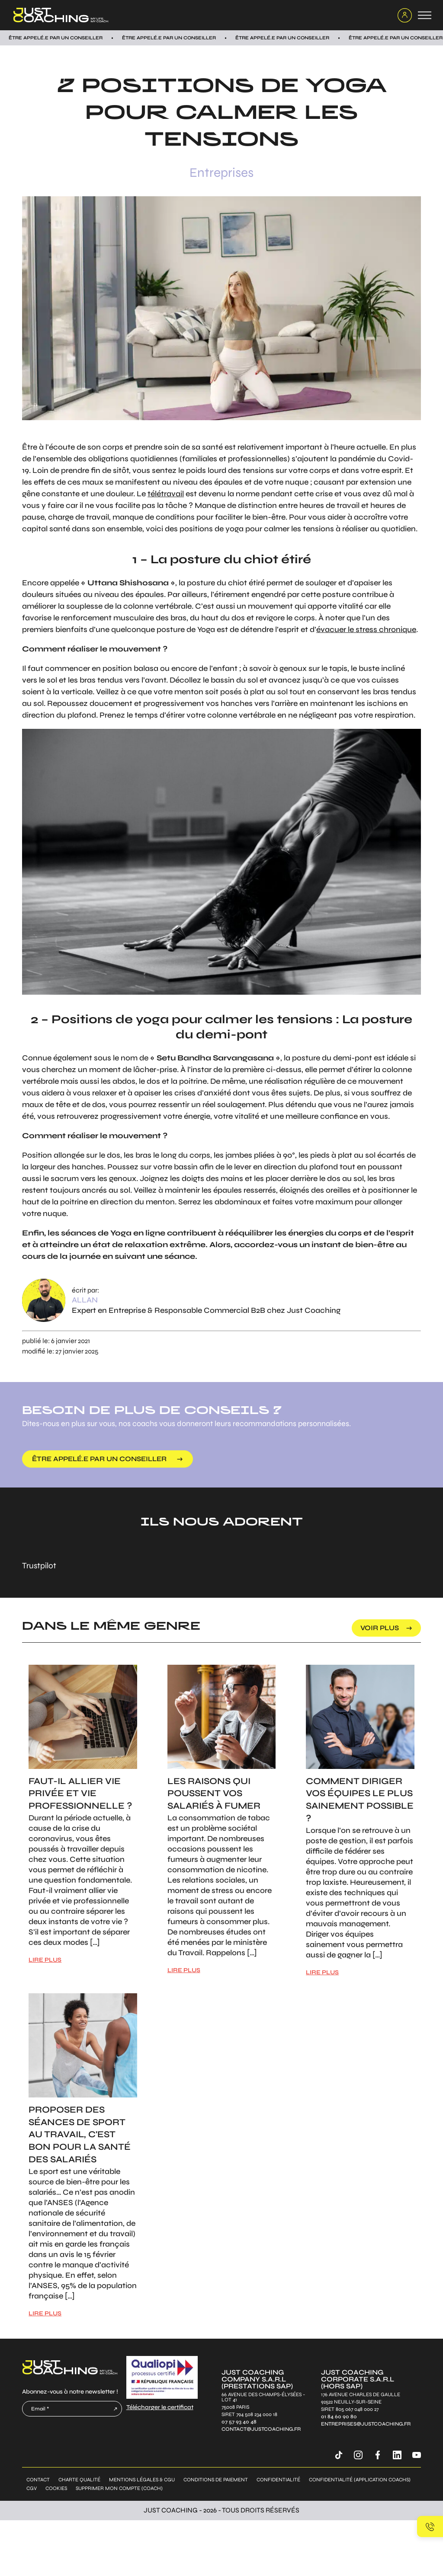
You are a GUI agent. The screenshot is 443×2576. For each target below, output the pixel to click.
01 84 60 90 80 (339, 2417)
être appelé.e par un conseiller (99, 1459)
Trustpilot (39, 1565)
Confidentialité (278, 2480)
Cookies (56, 2488)
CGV (31, 2488)
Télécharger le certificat (159, 2407)
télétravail (166, 493)
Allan (85, 1300)
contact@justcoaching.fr (261, 2429)
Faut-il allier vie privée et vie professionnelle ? (80, 1794)
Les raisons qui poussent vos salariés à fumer (213, 1794)
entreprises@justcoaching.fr (366, 2424)
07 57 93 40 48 (239, 2422)
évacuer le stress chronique (366, 629)
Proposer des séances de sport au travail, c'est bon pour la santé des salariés (80, 2134)
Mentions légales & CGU (142, 2480)
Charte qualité (79, 2480)
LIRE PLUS (45, 1959)
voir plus (379, 1628)
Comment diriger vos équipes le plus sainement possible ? (360, 1800)
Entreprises (221, 172)
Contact (38, 2480)
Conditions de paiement (215, 2480)
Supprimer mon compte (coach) (119, 2488)
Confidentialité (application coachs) (360, 2480)
